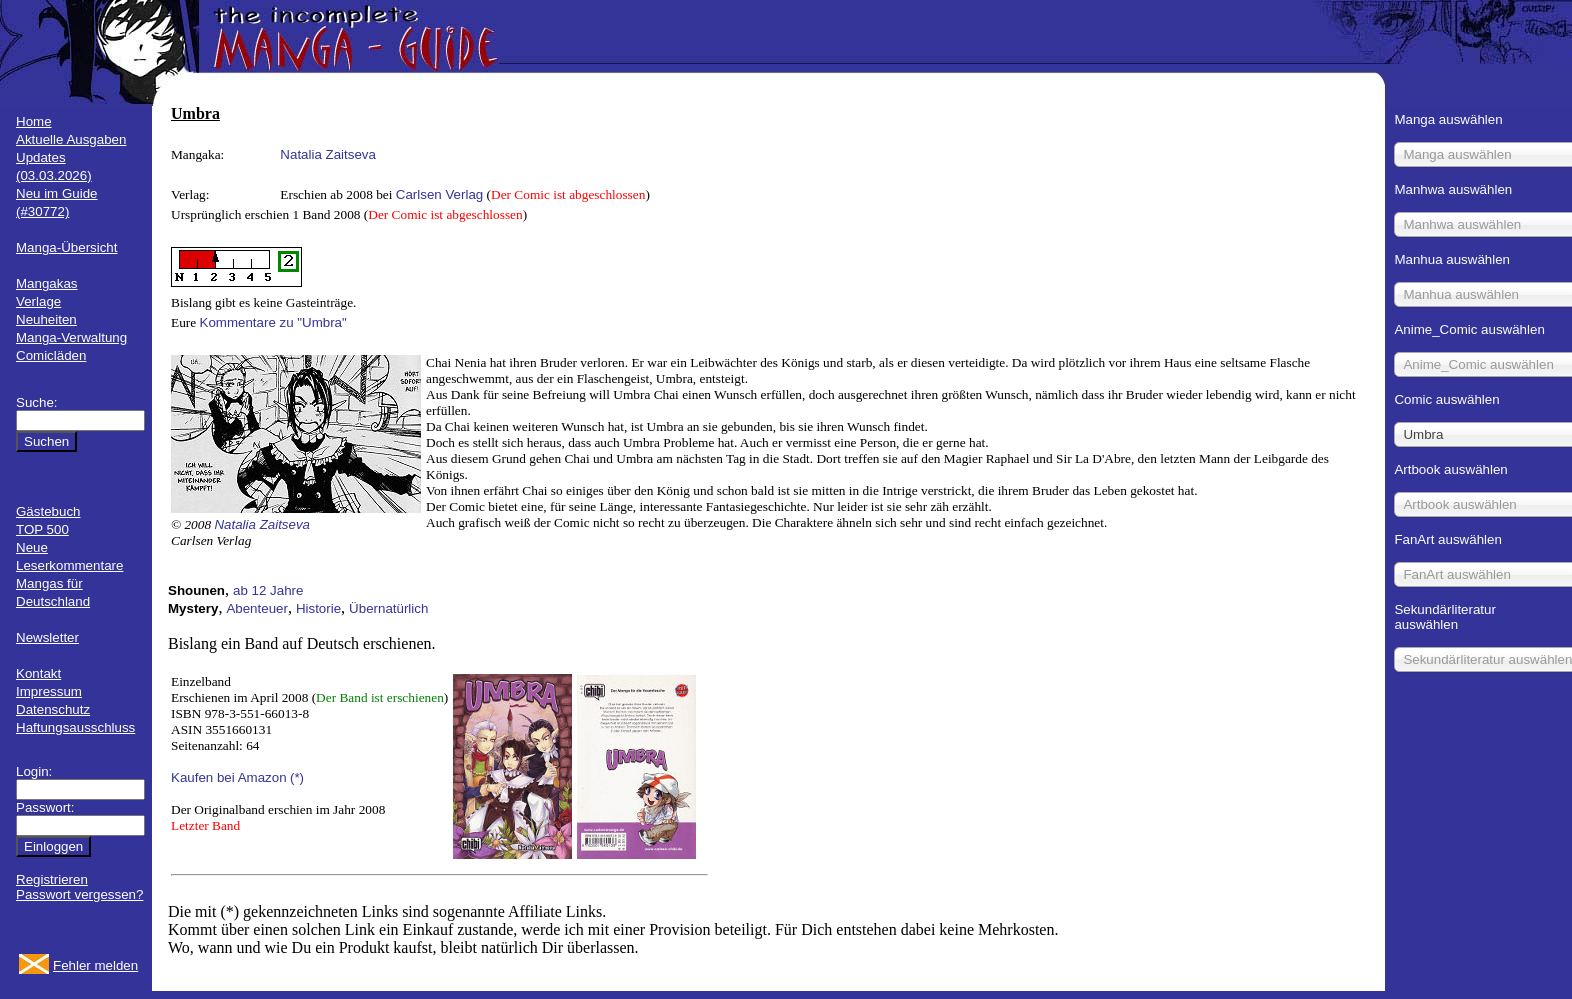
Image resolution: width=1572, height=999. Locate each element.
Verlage (38, 301)
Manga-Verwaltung (71, 337)
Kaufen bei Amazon (229, 777)
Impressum (49, 691)
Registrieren (52, 879)
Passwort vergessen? (79, 894)
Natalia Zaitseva (328, 154)
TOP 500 (42, 529)
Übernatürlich (388, 608)
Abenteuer (257, 608)
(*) (297, 777)
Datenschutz (53, 709)
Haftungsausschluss (75, 727)
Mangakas (47, 283)
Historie (318, 608)
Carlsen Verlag (439, 194)
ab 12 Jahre (268, 590)
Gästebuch (48, 511)
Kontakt (38, 673)
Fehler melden (95, 965)
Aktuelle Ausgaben (71, 139)
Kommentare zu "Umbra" (273, 322)
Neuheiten (46, 319)
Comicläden (51, 355)
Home (34, 121)
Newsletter (47, 637)
